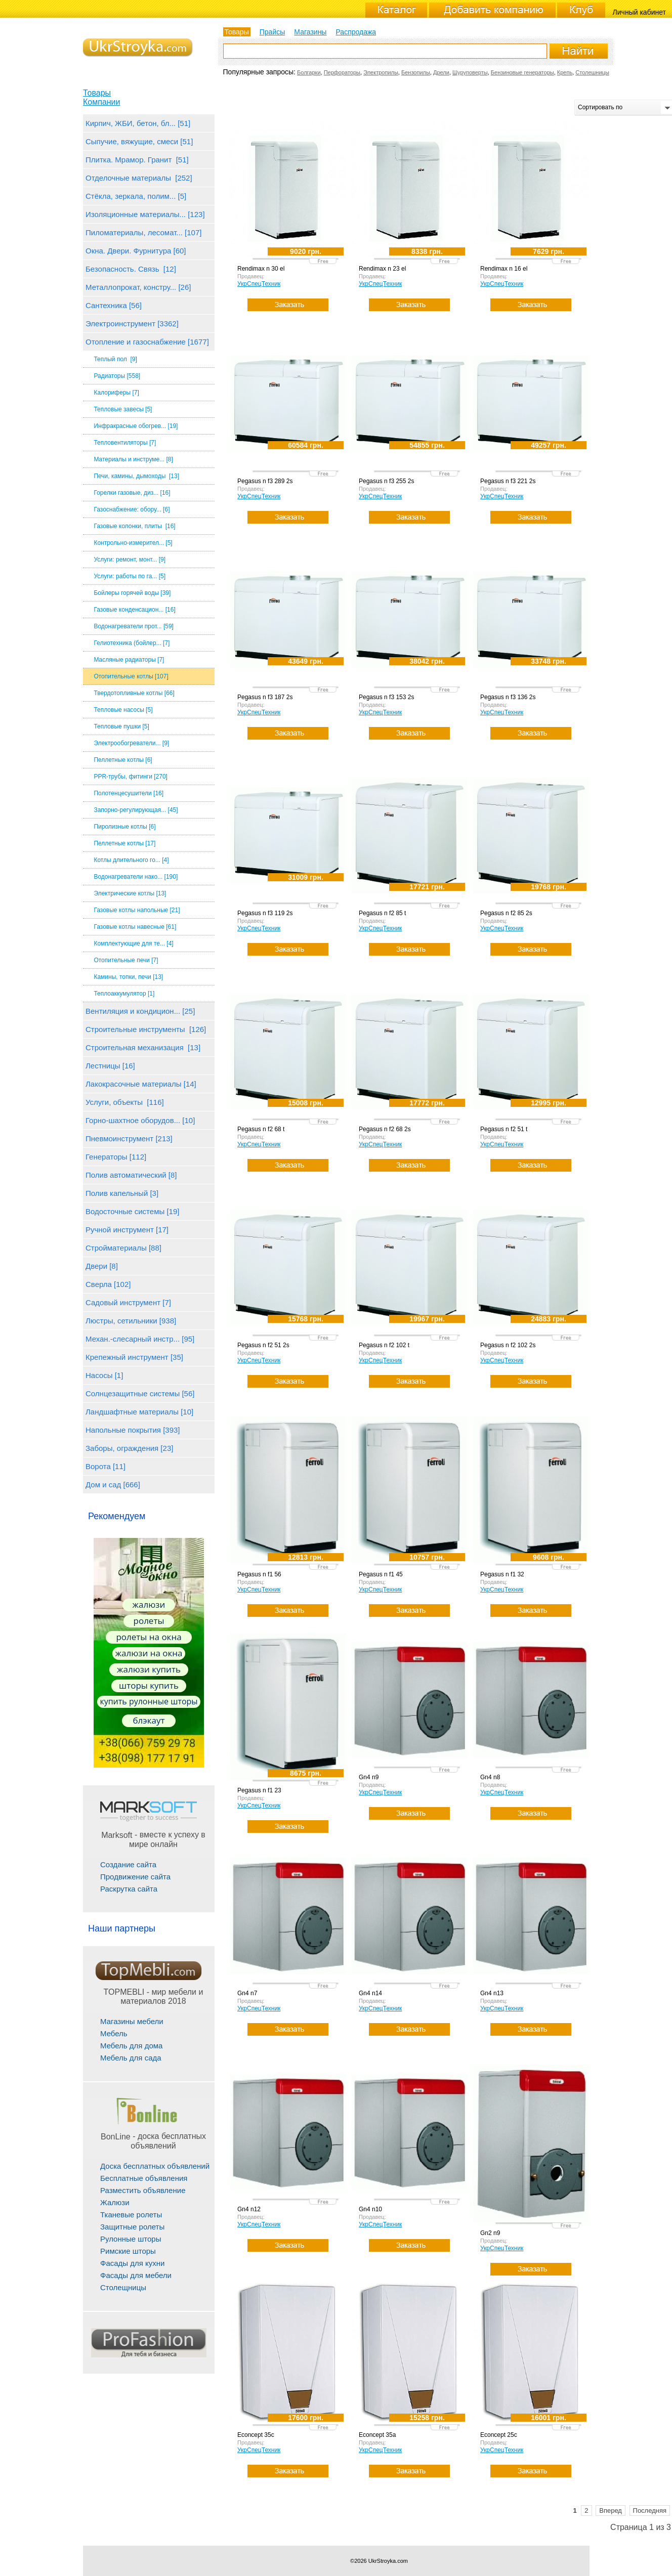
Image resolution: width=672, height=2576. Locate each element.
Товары (97, 93)
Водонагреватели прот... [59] (134, 626)
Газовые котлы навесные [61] (135, 926)
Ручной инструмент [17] (127, 1229)
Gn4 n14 (370, 1993)
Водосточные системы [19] (132, 1211)
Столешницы (592, 72)
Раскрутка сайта (128, 1888)
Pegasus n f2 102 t (384, 1345)
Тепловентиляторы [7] (125, 442)
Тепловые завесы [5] (123, 409)
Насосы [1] (104, 1375)
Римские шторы (128, 2251)
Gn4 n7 (247, 1993)
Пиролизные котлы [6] (124, 826)
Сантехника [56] (114, 305)
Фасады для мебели (136, 2275)
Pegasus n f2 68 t (260, 1129)
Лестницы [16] (110, 1065)
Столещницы (123, 2287)
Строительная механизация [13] (143, 1047)
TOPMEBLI (124, 1992)
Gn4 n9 (369, 1777)
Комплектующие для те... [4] (133, 943)
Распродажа (356, 32)
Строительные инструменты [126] (146, 1029)
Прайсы (272, 32)
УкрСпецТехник (258, 283)
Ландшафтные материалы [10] (139, 1411)
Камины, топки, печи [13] (128, 976)
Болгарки (308, 72)
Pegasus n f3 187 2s (264, 697)
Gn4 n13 (491, 1993)
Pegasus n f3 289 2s (264, 481)
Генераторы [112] (116, 1156)
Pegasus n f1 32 (502, 1574)
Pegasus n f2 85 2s (506, 913)
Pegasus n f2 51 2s (263, 1345)
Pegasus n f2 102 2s (507, 1345)
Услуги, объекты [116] (125, 1102)
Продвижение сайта (135, 1876)
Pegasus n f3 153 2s (386, 697)
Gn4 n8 (490, 1777)
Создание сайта (128, 1864)
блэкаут (149, 1720)
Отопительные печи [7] (126, 960)
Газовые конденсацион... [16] (134, 609)
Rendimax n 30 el (260, 268)
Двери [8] (102, 1266)
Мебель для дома (131, 2045)
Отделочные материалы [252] (139, 178)
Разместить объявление (142, 2190)
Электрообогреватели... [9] (131, 743)
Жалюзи (115, 2202)
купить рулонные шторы (148, 1701)
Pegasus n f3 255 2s (386, 481)
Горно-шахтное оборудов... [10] (140, 1120)
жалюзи (149, 1604)
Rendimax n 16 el (503, 268)
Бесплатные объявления (143, 2178)
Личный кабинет (639, 12)
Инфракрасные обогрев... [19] (136, 426)
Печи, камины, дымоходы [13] (136, 476)
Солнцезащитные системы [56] (140, 1393)
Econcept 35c (255, 2434)
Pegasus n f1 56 (259, 1574)
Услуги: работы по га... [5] (129, 576)
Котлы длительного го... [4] (131, 860)
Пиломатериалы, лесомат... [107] (143, 232)
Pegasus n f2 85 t (382, 913)
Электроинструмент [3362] (132, 323)
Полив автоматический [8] (131, 1175)
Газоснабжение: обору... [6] (132, 509)
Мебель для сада (130, 2057)
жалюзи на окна (148, 1653)
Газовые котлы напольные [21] (137, 910)
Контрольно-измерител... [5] (133, 542)
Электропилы (380, 72)
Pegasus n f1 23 (259, 1790)
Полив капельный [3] (122, 1193)
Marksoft (116, 1835)
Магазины (310, 32)
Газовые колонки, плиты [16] (134, 526)
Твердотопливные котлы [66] (134, 693)
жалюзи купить (149, 1669)
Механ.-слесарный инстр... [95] (140, 1339)
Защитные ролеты (132, 2226)
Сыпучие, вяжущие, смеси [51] (139, 141)
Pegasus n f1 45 (381, 1574)
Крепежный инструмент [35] (134, 1357)
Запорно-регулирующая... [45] (136, 809)
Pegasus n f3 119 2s (264, 913)
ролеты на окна (148, 1637)
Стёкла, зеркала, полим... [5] (136, 196)
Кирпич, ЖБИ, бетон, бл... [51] (138, 123)
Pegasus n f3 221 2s (507, 481)
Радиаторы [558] (117, 375)
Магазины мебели (131, 2021)
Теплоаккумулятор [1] (124, 993)
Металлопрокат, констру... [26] (138, 287)
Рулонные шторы (130, 2239)
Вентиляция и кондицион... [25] (140, 1011)
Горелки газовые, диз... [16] (132, 492)
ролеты (149, 1620)
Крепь (564, 72)
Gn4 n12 (249, 2209)
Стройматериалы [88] (123, 1247)
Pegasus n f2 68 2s (385, 1129)
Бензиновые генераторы (522, 72)
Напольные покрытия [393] (133, 1430)
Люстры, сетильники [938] (131, 1320)
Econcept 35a (377, 2434)
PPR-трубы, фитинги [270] (130, 776)
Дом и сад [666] (113, 1484)
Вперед (610, 2510)
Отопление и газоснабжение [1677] (147, 341)
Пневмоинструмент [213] (129, 1138)
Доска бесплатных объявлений (154, 2166)
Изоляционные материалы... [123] (145, 214)
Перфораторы (342, 72)
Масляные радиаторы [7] (129, 659)
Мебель (114, 2033)
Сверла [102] (108, 1284)
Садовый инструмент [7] (128, 1302)
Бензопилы (415, 72)
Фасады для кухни (132, 2263)
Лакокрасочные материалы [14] (141, 1084)
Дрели (441, 72)
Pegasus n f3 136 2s (507, 697)
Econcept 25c (498, 2434)
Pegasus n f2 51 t (503, 1129)
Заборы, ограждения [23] (129, 1448)
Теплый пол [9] (115, 359)
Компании (101, 102)
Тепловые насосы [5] (123, 709)
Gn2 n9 (490, 2233)
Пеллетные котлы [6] (123, 759)
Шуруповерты (470, 72)
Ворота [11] (105, 1466)
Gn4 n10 (370, 2209)
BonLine (116, 2136)
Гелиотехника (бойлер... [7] (132, 643)
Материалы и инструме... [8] (133, 459)
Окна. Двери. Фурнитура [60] (136, 250)
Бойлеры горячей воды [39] (132, 592)
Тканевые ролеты (131, 2214)
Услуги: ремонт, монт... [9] (129, 559)
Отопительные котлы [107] (131, 676)
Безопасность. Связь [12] (131, 269)
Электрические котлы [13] (130, 893)
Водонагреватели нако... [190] (136, 876)
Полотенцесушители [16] (128, 793)
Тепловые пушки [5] (121, 726)
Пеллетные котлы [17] (124, 843)
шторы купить (149, 1685)
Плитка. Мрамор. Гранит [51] (137, 159)
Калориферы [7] (116, 392)
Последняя (649, 2510)
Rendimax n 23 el (382, 268)
